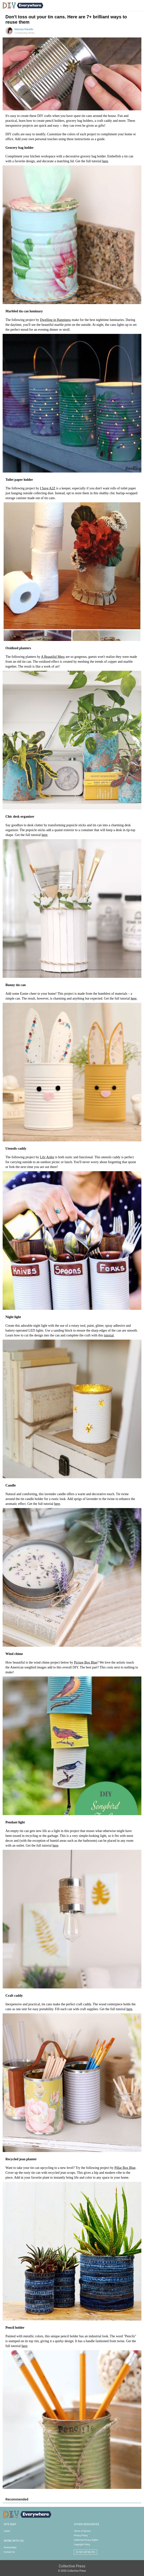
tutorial (109, 1335)
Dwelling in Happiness (55, 320)
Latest (7, 2531)
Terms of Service (82, 2531)
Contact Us (9, 2552)
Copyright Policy (82, 2544)
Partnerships (10, 2547)
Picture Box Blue (85, 1662)
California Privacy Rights (86, 2540)
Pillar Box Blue (124, 2168)
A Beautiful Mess (53, 657)
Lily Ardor (47, 1157)
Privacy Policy (81, 2535)
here (105, 161)
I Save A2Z (47, 488)
